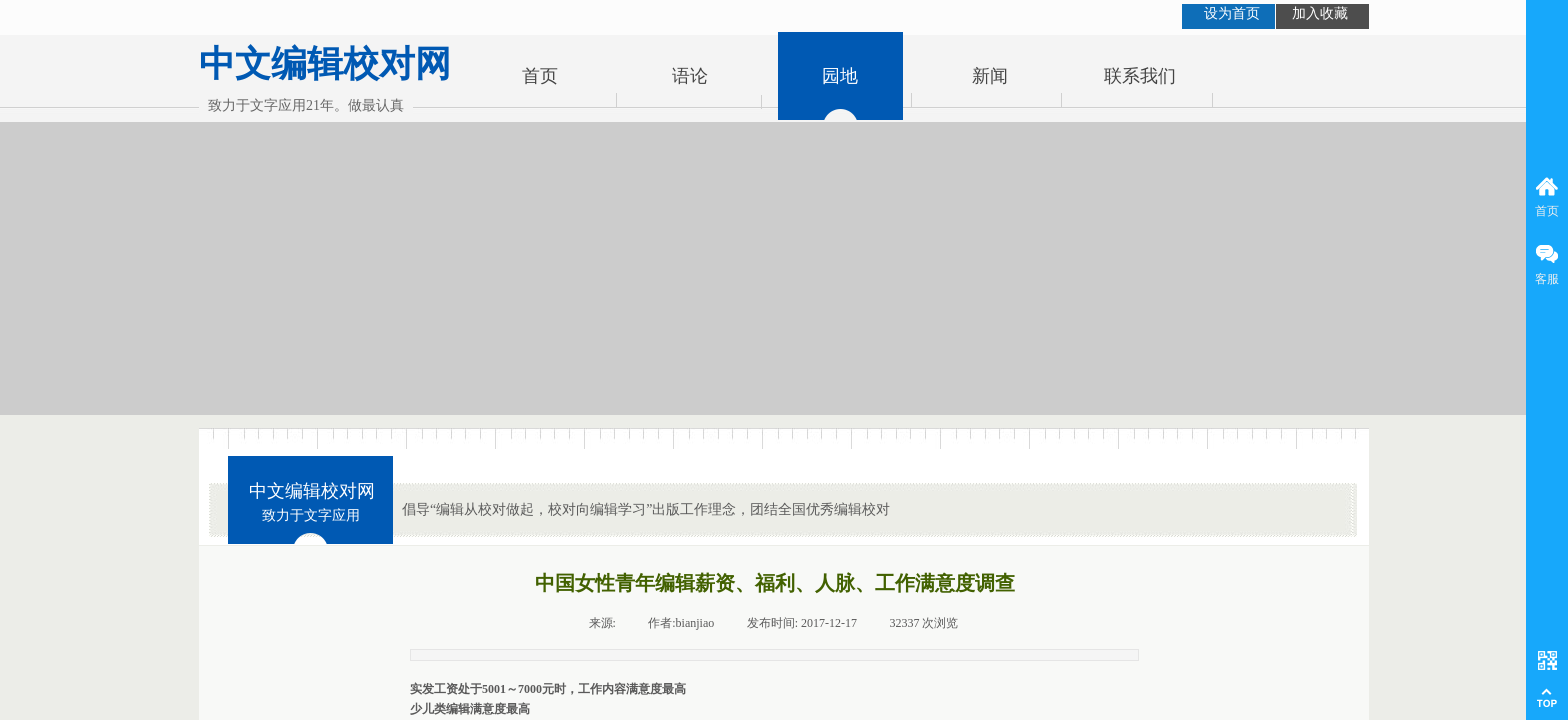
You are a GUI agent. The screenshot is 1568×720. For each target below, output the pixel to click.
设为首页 (1232, 13)
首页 (540, 76)
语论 (690, 76)
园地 (840, 76)
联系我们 (1140, 76)
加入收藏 (1320, 13)
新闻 (990, 76)
